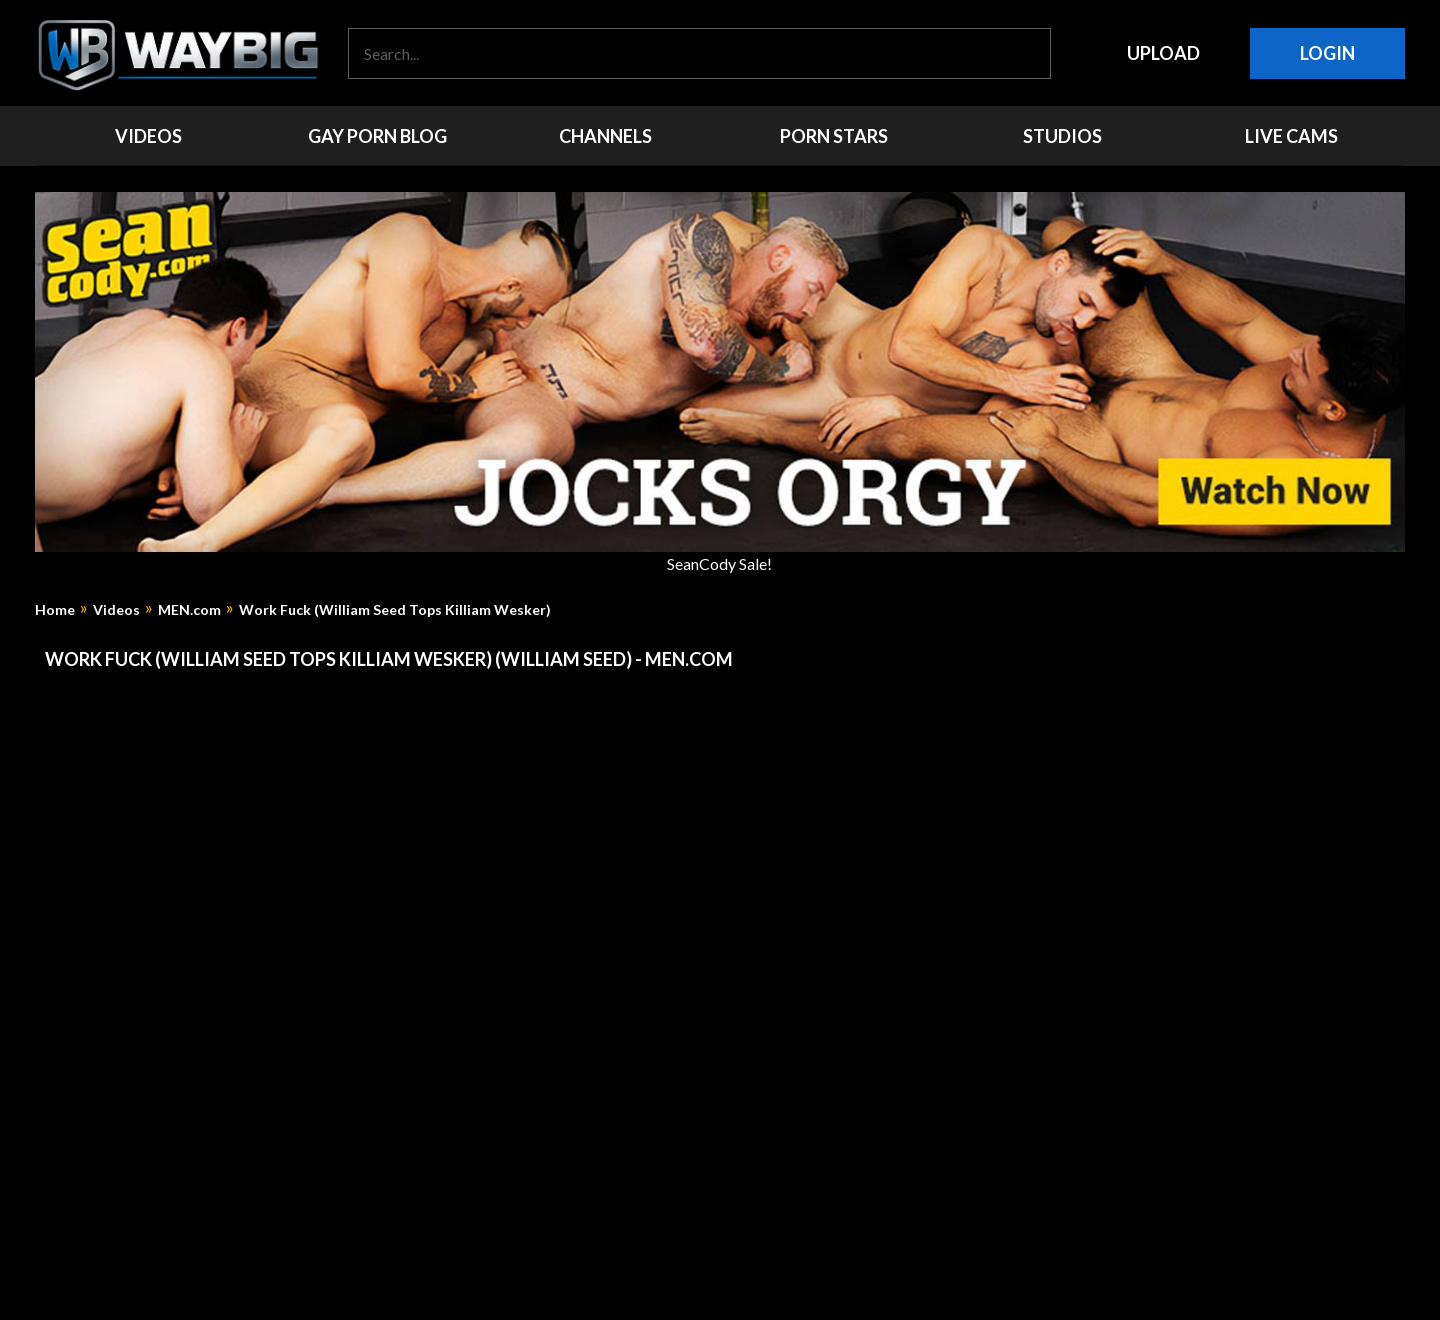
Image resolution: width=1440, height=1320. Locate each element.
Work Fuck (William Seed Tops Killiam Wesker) (395, 610)
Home (55, 610)
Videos (116, 610)
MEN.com (189, 610)
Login (1327, 53)
